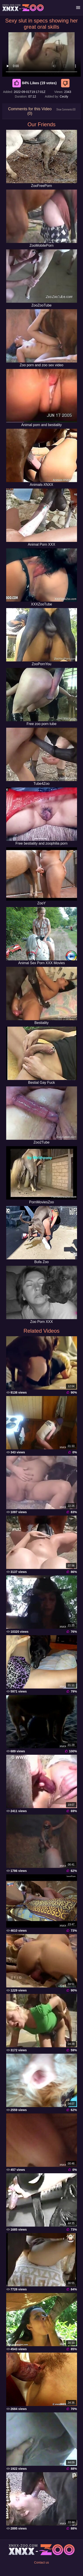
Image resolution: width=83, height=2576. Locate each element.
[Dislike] (66, 83)
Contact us (41, 2562)
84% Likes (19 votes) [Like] (34, 83)
